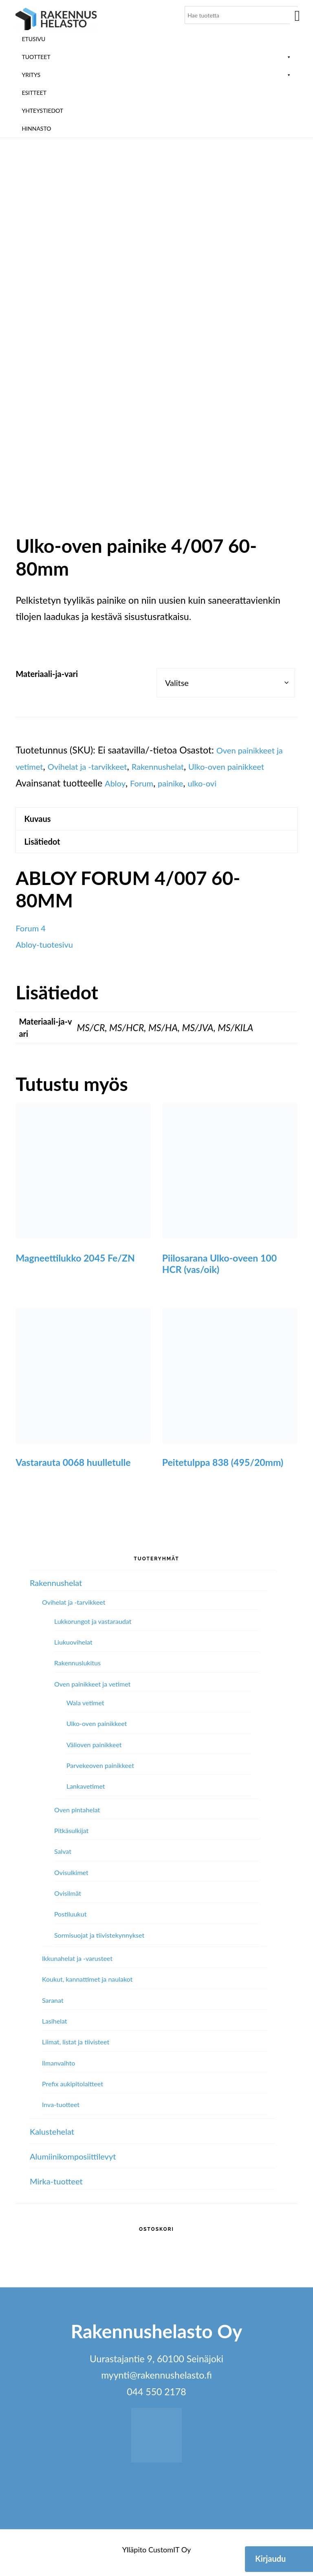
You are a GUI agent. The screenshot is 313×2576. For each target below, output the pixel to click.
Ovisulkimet (71, 1879)
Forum (190, 783)
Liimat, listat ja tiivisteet (75, 2048)
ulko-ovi (258, 783)
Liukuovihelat (73, 1649)
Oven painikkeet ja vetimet (92, 1690)
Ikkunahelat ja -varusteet (77, 1965)
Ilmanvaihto (58, 2069)
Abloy (160, 783)
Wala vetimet (85, 1709)
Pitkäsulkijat (71, 1837)
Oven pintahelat (77, 1816)
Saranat (53, 2007)
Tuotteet (156, 56)
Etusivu (33, 38)
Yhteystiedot (42, 110)
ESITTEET (34, 92)
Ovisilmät (67, 1900)
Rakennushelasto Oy (56, 19)
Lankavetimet (85, 1793)
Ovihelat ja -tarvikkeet (97, 766)
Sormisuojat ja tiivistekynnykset (99, 1941)
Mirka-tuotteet (60, 2187)
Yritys (156, 74)
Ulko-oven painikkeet (96, 1730)
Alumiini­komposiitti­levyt (79, 2162)
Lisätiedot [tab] (45, 846)
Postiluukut (70, 1921)
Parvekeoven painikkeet (100, 1772)
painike (222, 783)
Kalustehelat (55, 2137)
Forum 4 (32, 934)
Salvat (62, 1858)
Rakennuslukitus (77, 1670)
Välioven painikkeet (94, 1751)
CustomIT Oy (169, 2556)
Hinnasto (36, 128)
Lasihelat (54, 2027)
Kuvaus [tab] (40, 820)
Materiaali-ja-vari (46, 674)
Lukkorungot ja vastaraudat (92, 1628)
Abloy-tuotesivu (48, 951)
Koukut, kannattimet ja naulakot (87, 1986)
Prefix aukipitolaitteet (72, 2090)
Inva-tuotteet (60, 2111)
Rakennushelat (177, 766)
